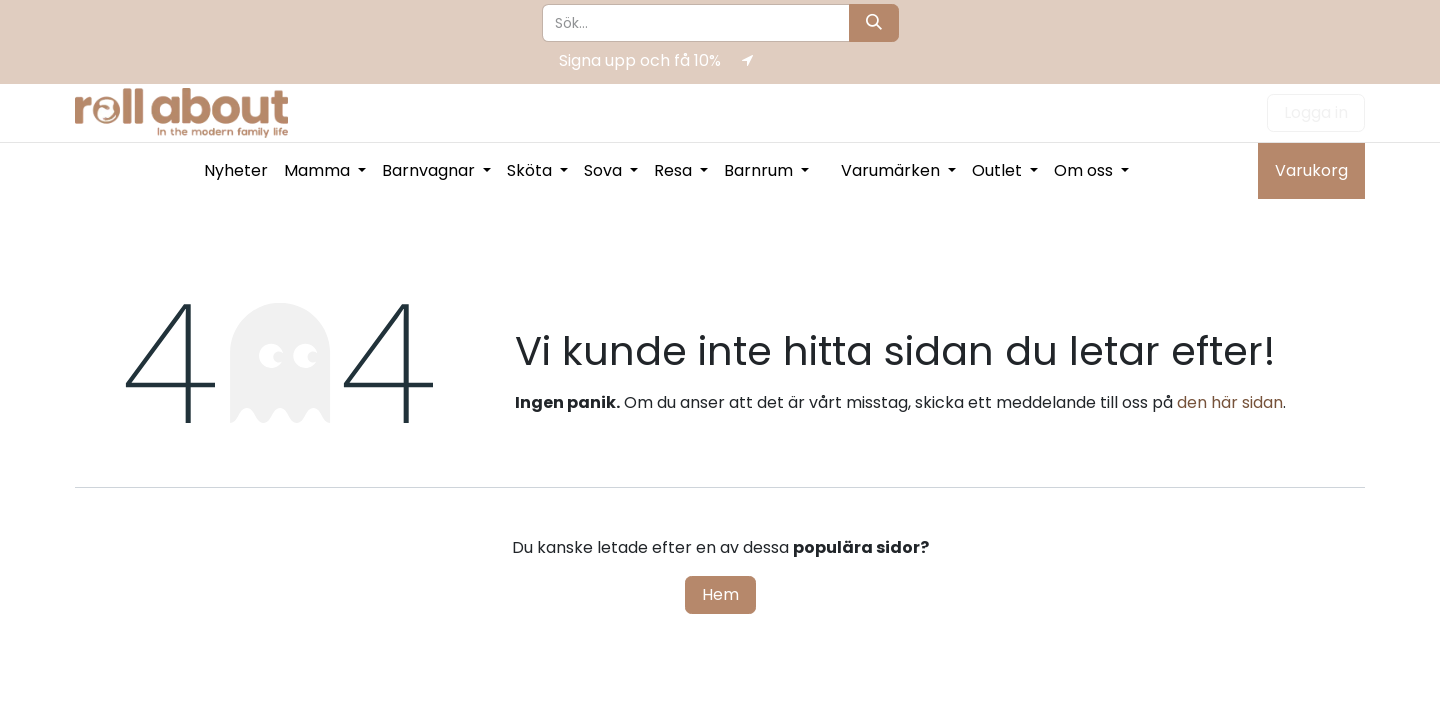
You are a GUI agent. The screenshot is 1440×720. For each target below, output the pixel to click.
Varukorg (1311, 170)
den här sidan (1230, 402)
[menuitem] (236, 171)
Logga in (1316, 112)
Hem (720, 594)
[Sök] (874, 23)
